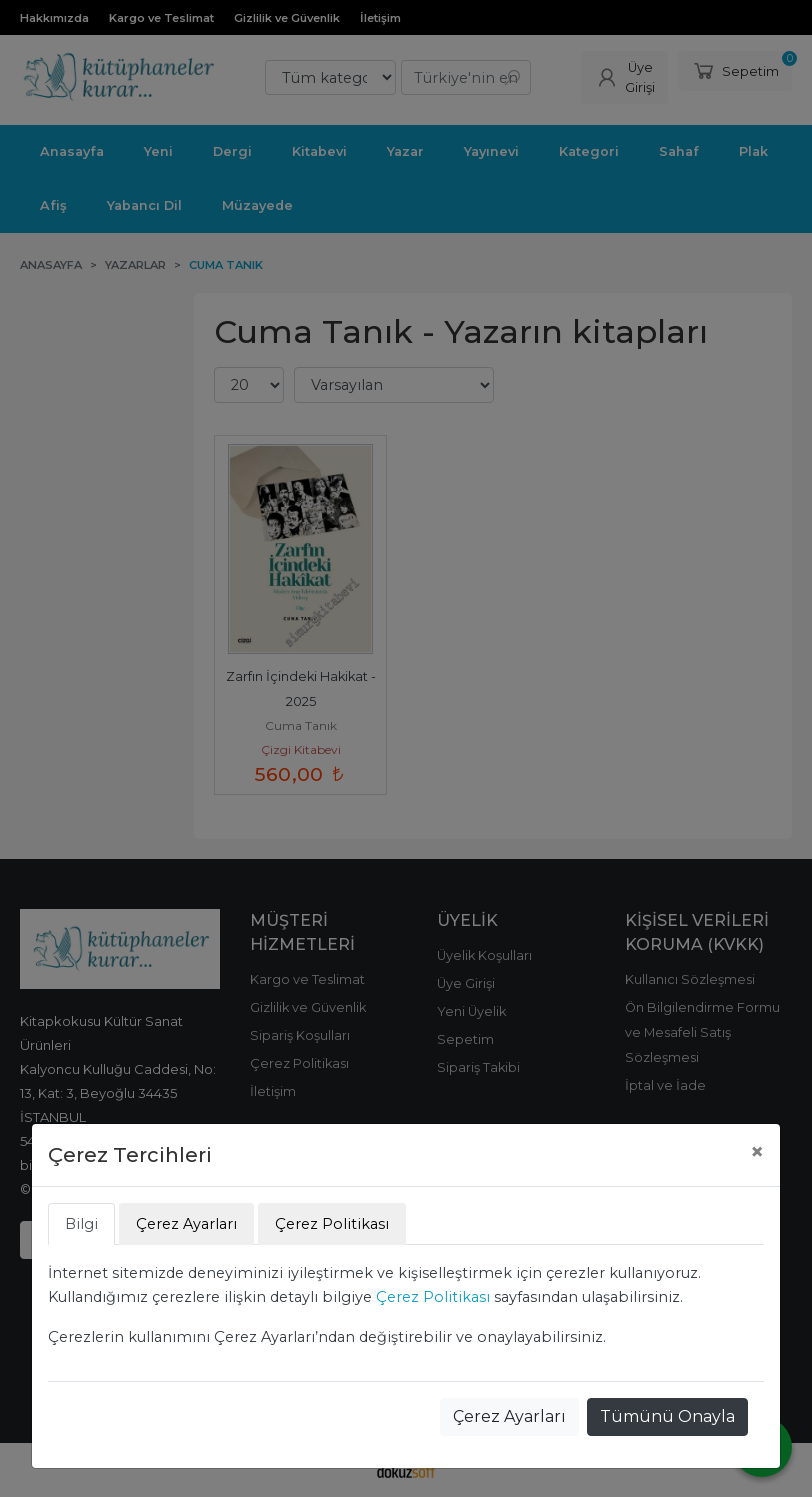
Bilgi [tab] (81, 1224)
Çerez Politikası (433, 1297)
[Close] (757, 1152)
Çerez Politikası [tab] (332, 1224)
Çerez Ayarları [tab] (186, 1224)
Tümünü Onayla (667, 1416)
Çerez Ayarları (509, 1416)
